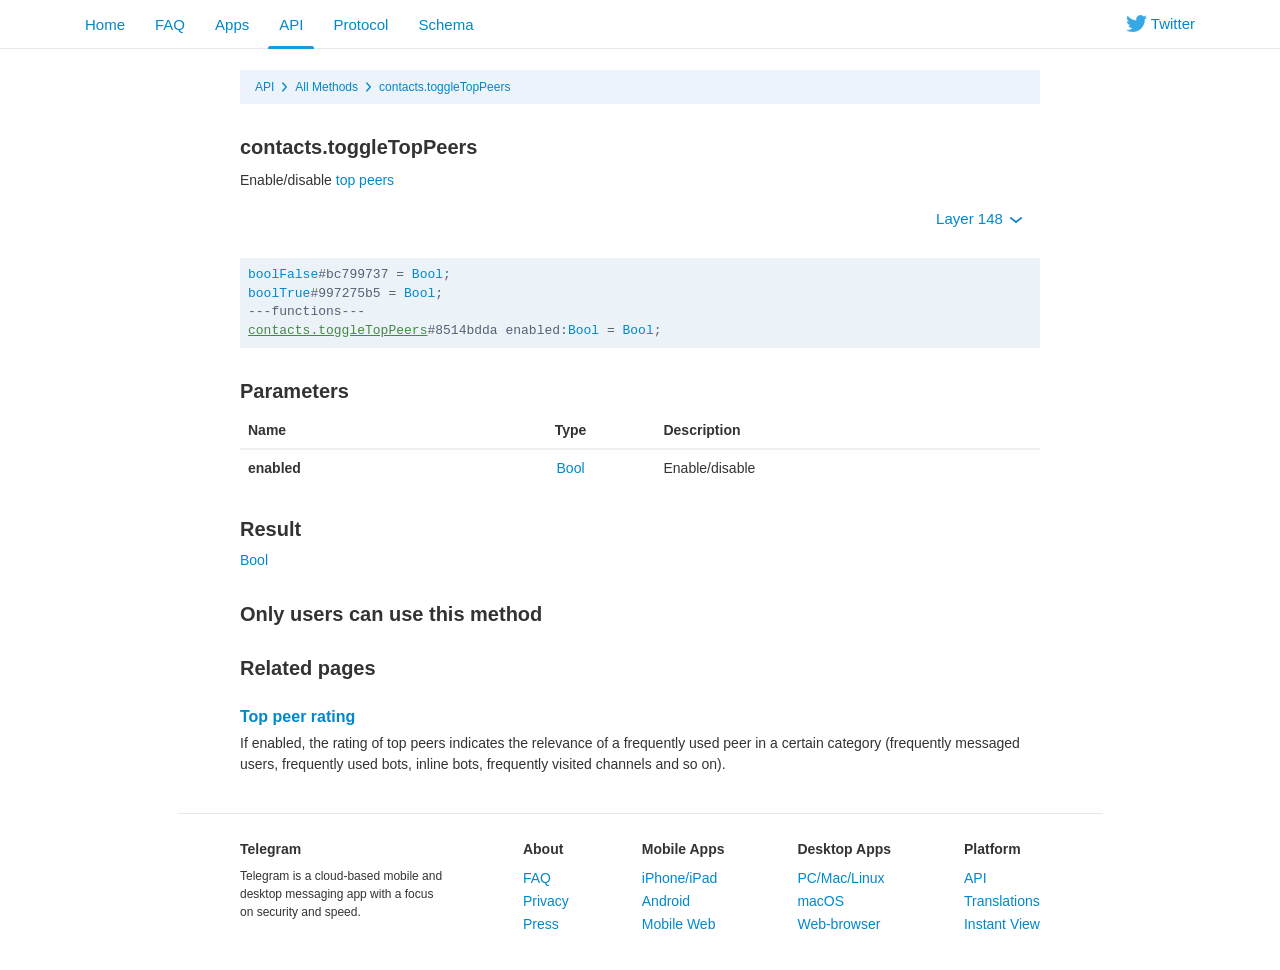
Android (666, 901)
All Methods (326, 87)
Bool (427, 274)
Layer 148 (979, 218)
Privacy (546, 901)
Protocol (360, 24)
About (543, 849)
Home (105, 24)
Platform (992, 849)
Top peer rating (297, 716)
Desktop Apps (844, 849)
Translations (1002, 901)
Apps (232, 24)
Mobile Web (679, 924)
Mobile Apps (683, 849)
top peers (365, 180)
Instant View (1002, 924)
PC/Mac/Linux (840, 878)
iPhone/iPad (680, 878)
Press (541, 924)
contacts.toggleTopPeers (444, 87)
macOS (820, 901)
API (291, 24)
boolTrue (279, 293)
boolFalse (283, 274)
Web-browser (838, 924)
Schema (445, 24)
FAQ (170, 24)
